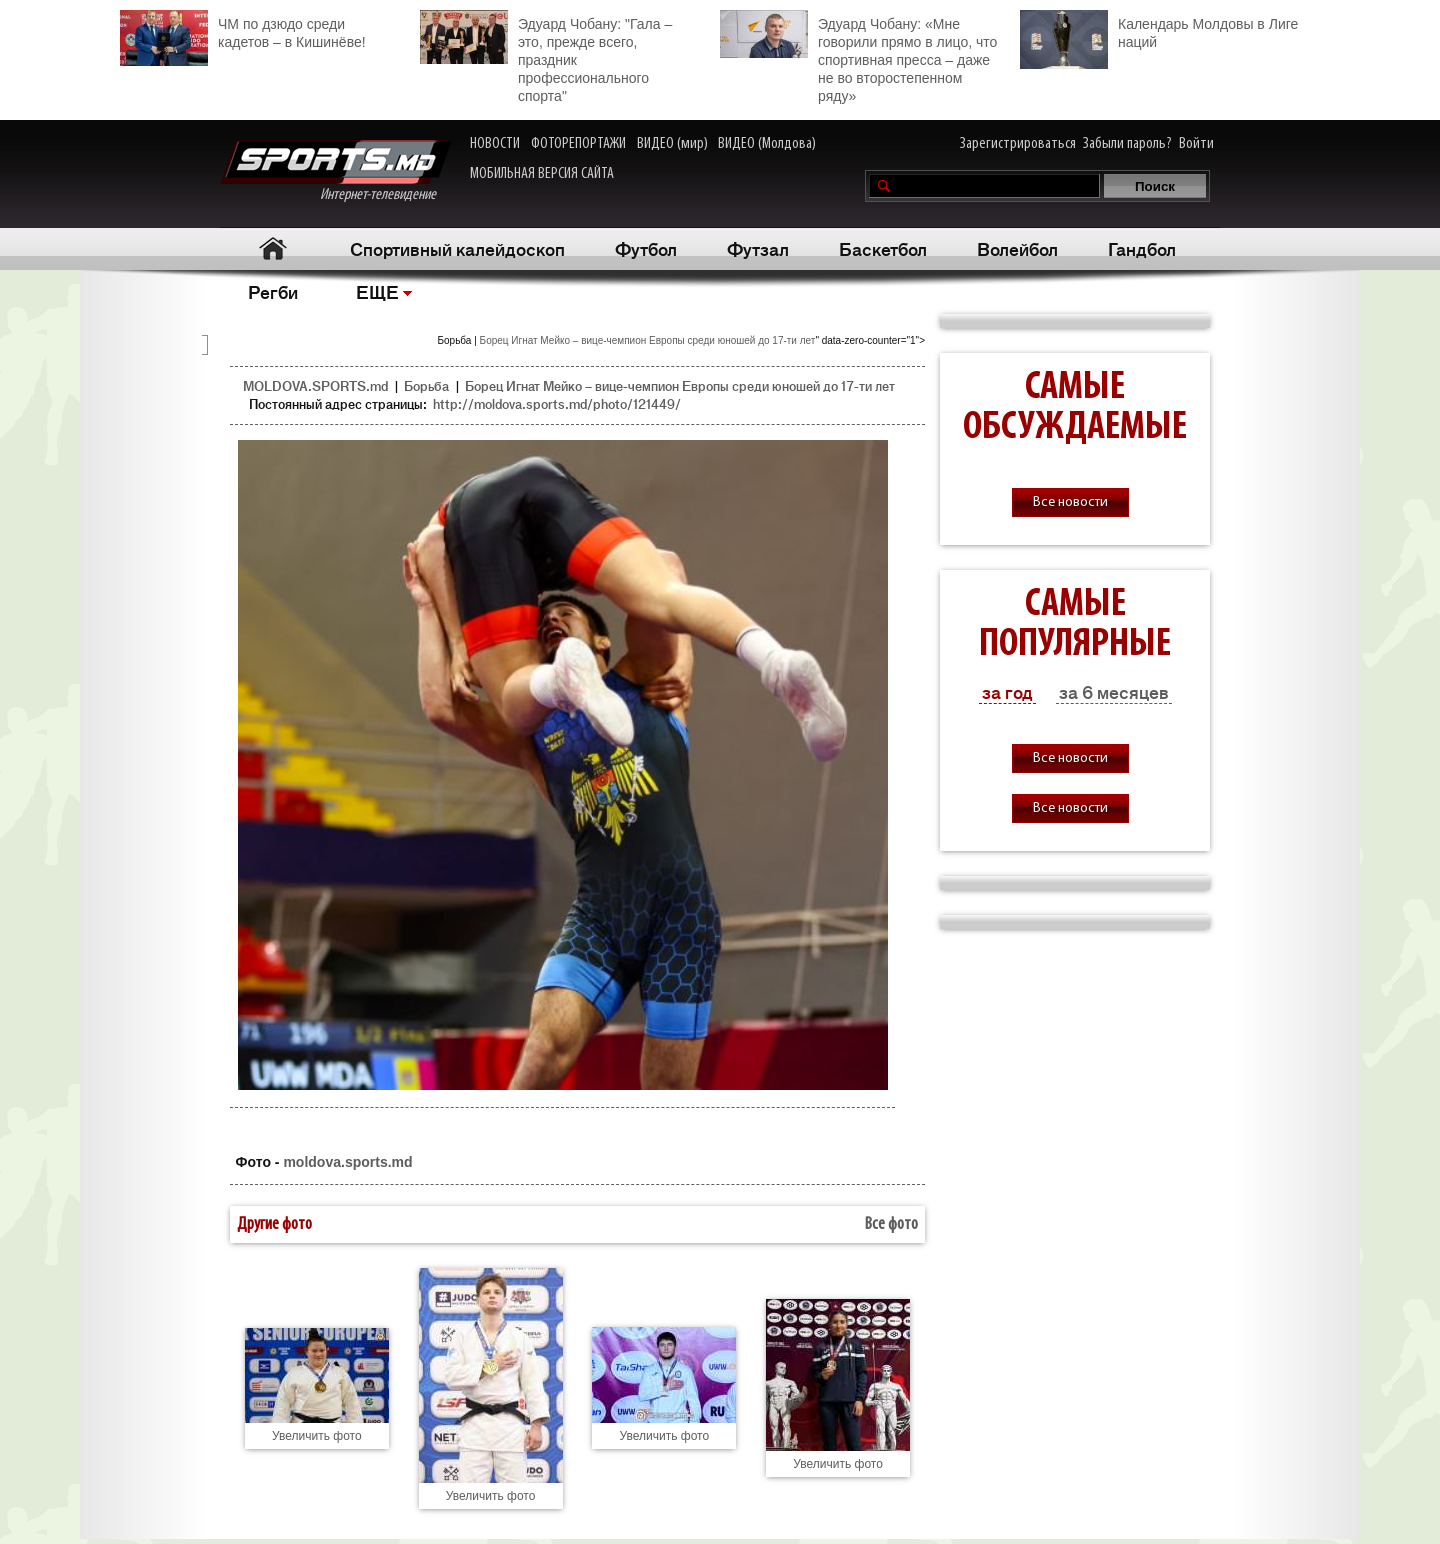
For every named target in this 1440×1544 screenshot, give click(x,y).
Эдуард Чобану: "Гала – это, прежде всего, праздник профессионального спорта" (546, 57)
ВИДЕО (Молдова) (767, 144)
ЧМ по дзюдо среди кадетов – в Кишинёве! (243, 30)
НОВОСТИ (495, 144)
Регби (273, 291)
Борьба (426, 385)
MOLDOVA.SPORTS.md (315, 385)
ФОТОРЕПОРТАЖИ (578, 144)
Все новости (1070, 502)
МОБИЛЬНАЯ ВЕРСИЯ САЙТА (542, 174)
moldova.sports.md (347, 1162)
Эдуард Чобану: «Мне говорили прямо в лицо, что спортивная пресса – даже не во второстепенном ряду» (858, 57)
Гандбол (1142, 248)
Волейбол (1017, 248)
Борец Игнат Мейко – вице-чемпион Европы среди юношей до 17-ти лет (648, 340)
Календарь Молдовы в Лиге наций (1159, 30)
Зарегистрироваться (1018, 144)
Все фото (891, 1224)
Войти (1196, 144)
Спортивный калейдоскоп (457, 248)
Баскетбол (883, 248)
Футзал (758, 248)
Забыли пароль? (1127, 144)
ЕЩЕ (377, 291)
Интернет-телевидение (335, 171)
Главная (272, 248)
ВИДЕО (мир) (672, 144)
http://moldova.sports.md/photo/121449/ (557, 403)
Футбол (646, 248)
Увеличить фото (317, 1436)
